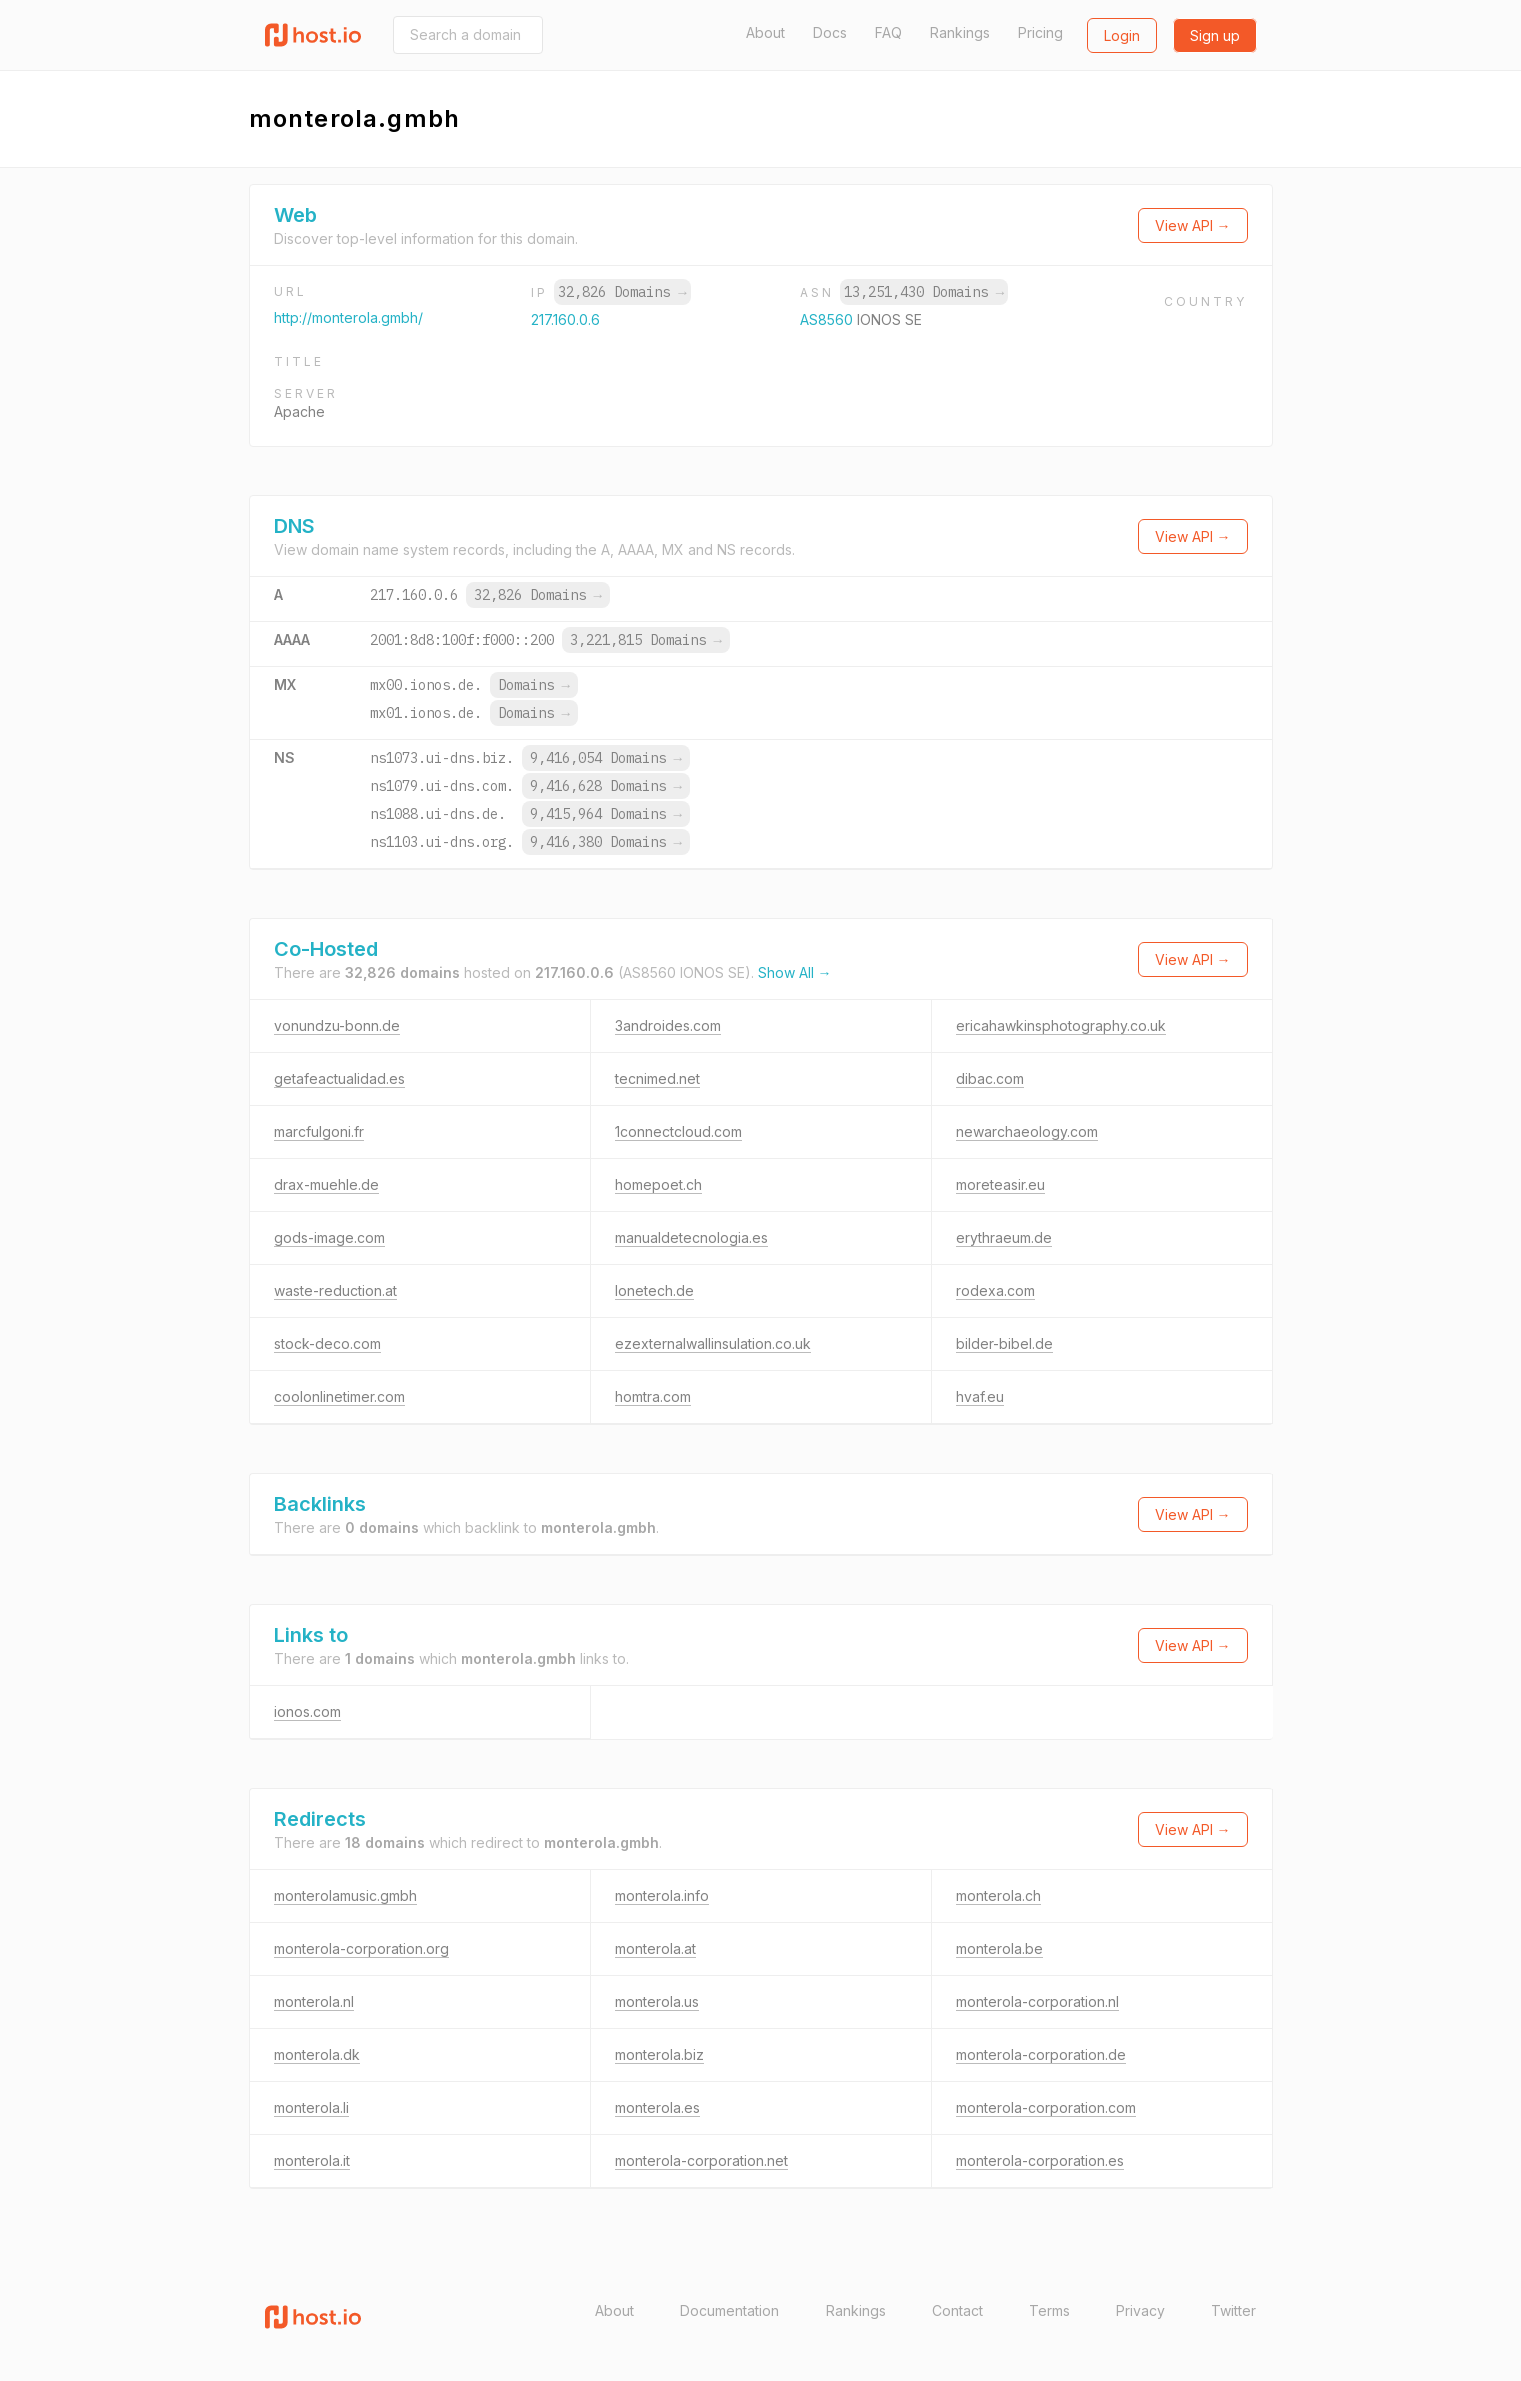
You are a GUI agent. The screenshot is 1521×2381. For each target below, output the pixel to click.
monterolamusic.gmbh (345, 1895)
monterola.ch (998, 1895)
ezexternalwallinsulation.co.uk (713, 1343)
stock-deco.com (327, 1343)
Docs (830, 32)
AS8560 (828, 319)
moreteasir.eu (1000, 1184)
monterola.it (312, 2160)
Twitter (1233, 2310)
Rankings (960, 32)
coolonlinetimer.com (339, 1396)
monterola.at (655, 1948)
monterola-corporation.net (701, 2160)
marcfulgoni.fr (319, 1131)
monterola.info (662, 1895)
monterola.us (657, 2001)
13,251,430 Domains (924, 292)
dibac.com (990, 1078)
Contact (957, 2310)
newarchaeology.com (1027, 1131)
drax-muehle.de (326, 1184)
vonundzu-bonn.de (337, 1025)
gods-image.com (329, 1237)
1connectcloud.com (678, 1131)
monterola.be (999, 1948)
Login (1122, 35)
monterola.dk (317, 2054)
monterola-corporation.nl (1037, 2001)
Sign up (1215, 35)
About (765, 32)
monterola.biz (659, 2054)
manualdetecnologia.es (691, 1237)
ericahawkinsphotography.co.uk (1061, 1025)
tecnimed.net (657, 1078)
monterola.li (311, 2107)
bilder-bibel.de (1004, 1343)
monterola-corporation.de (1041, 2054)
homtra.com (653, 1396)
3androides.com (668, 1025)
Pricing (1040, 32)
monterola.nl (314, 2001)
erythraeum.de (1004, 1237)
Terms (1049, 2310)
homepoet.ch (658, 1184)
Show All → (795, 972)
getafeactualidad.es (339, 1078)
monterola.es (657, 2107)
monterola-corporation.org (361, 1948)
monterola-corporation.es (1040, 2160)
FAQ (888, 32)
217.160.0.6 (565, 319)
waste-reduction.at (335, 1290)
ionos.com (307, 1711)
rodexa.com (995, 1290)
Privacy (1140, 2310)
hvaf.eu (980, 1396)
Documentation (729, 2310)
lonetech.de (654, 1290)
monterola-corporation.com (1046, 2107)
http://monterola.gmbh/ (348, 317)
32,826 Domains (622, 292)
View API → (1193, 225)
